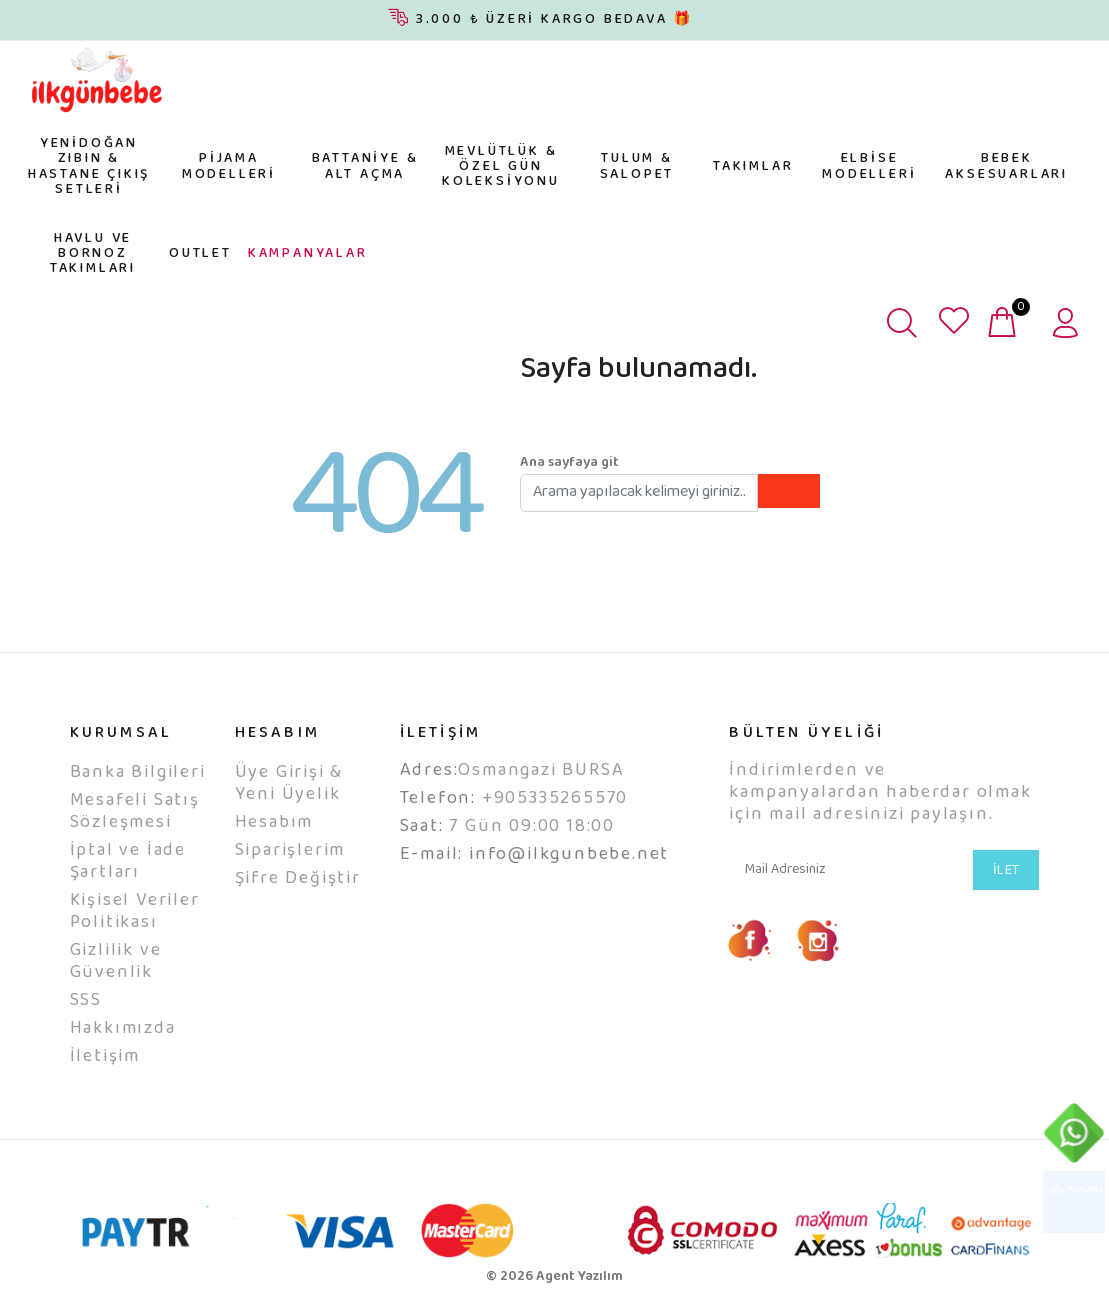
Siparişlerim (290, 851)
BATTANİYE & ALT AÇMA (365, 166)
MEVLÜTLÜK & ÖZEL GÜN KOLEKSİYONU (501, 167)
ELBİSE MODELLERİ (869, 166)
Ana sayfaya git (569, 463)
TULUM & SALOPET (637, 166)
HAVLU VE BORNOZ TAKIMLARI (93, 254)
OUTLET (200, 254)
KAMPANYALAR (308, 254)
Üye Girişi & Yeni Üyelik (289, 784)
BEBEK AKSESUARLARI (1006, 166)
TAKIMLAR (753, 167)
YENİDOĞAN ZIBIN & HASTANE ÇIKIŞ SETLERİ (89, 167)
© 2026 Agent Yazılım (554, 1277)
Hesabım (274, 823)
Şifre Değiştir (298, 879)
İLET (1006, 871)
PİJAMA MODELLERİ (229, 166)
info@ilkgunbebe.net (569, 855)
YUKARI (1074, 1202)
